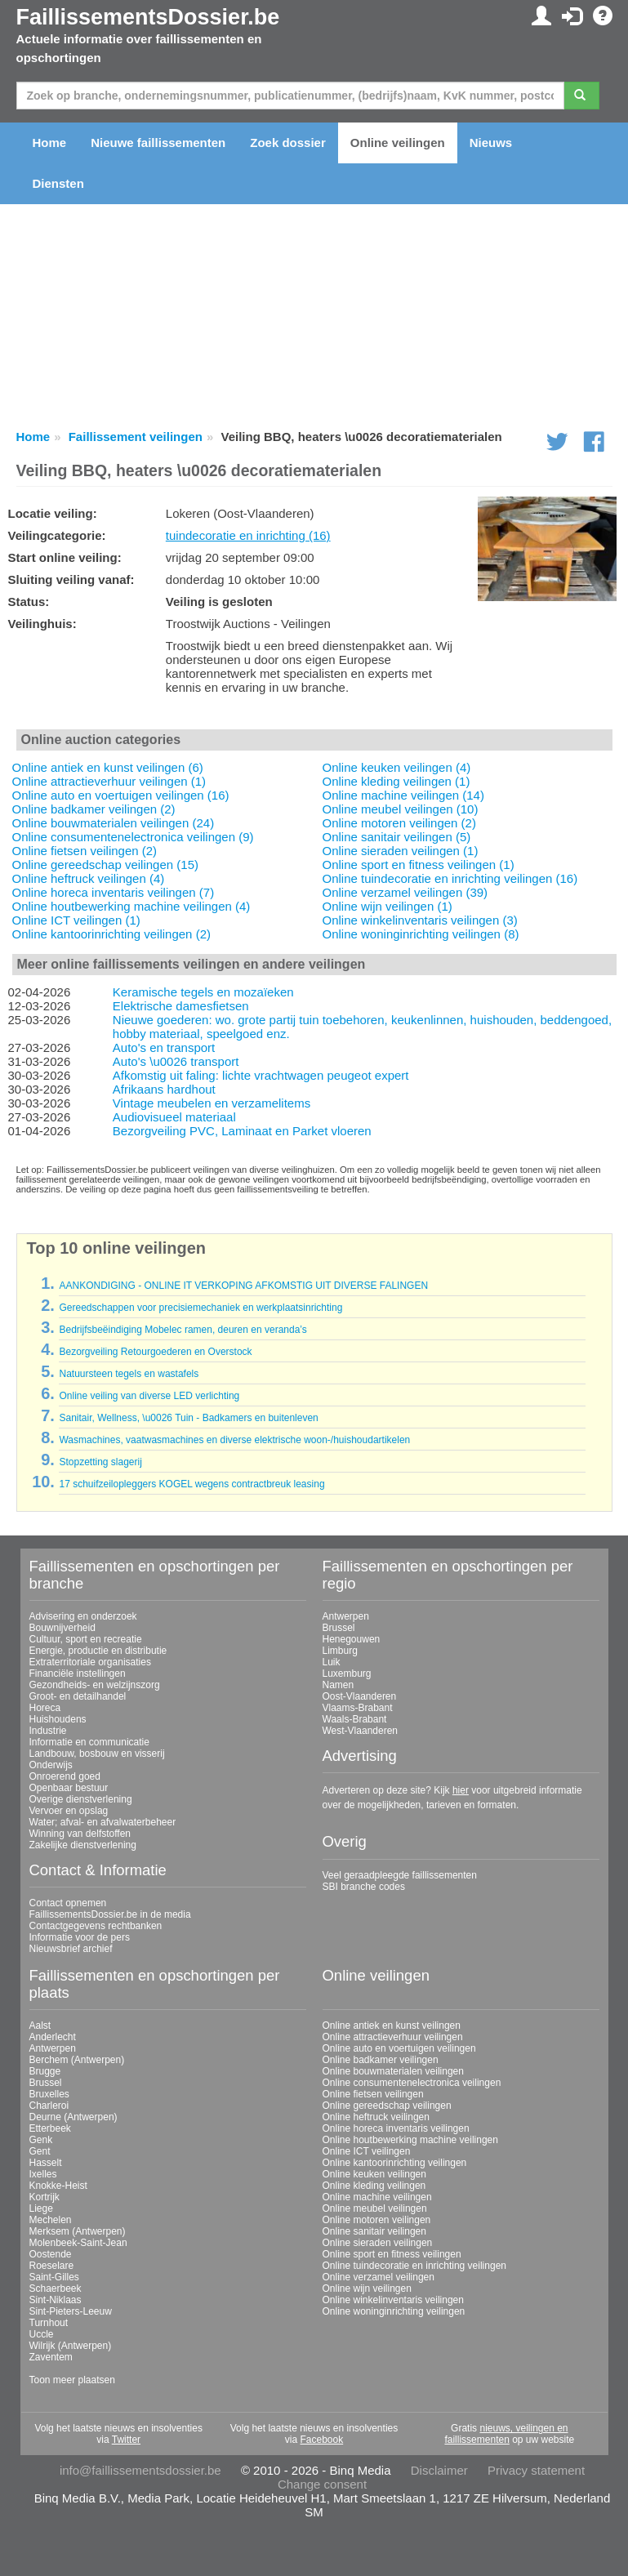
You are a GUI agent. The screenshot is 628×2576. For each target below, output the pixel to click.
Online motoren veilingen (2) (399, 823)
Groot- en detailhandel (78, 1696)
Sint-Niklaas (55, 2300)
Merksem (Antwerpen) (77, 2231)
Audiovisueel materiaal (174, 1117)
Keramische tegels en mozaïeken (203, 992)
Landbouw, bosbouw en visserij (97, 1753)
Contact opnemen (68, 1903)
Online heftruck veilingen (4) (88, 878)
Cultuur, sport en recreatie (85, 1639)
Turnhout (49, 2323)
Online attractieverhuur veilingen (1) (109, 781)
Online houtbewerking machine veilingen (410, 2140)
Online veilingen (397, 142)
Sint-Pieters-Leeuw (70, 2311)
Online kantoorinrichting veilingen (395, 2162)
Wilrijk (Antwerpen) (70, 2345)
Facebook (321, 2439)
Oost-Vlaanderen (360, 1696)
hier (460, 1790)
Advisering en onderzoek (83, 1616)
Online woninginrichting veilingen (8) (421, 934)
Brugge (45, 2071)
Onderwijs (51, 1765)
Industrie (48, 1730)
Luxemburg (347, 1673)
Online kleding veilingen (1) (396, 781)
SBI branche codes (364, 1886)
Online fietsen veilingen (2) (85, 851)
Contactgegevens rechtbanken (96, 1926)
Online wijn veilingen (367, 2288)
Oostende (50, 2254)
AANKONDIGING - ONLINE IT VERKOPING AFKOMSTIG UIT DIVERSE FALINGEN (243, 1285)
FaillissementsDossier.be (148, 17)
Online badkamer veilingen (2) (94, 809)
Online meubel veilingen (375, 2208)
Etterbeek (50, 2128)
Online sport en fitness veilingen (392, 2254)
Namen (338, 1685)
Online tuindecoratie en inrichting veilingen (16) (450, 878)
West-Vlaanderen (361, 1730)
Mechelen (50, 2220)
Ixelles (43, 2174)
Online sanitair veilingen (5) (397, 837)
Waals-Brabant (355, 1719)
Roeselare (51, 2265)
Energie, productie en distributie (98, 1650)
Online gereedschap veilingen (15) (105, 864)
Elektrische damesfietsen (181, 1006)
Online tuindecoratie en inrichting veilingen (414, 2265)
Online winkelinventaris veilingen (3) (420, 920)
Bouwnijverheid (62, 1627)
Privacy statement (536, 2470)
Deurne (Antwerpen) (73, 2117)
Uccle (41, 2334)
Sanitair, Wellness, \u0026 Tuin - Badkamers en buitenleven (188, 1418)
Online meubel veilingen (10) (401, 809)
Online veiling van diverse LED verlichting (149, 1396)
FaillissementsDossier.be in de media (110, 1914)
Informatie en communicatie (89, 1742)
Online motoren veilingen (377, 2220)
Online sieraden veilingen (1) (401, 851)
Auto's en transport (164, 1047)
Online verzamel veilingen (378, 2277)
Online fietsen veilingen (373, 2094)
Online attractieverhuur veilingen (393, 2037)
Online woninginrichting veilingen (394, 2311)
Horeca (45, 1708)
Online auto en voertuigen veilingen (399, 2048)
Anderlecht (52, 2037)
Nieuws (491, 142)
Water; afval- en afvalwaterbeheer (102, 1822)
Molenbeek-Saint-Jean (78, 2242)
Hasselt (45, 2162)
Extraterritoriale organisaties (90, 1662)
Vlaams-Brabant (358, 1708)
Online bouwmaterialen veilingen (393, 2071)
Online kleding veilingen (374, 2185)
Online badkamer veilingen (381, 2060)
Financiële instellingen (77, 1673)
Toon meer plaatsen (72, 2380)
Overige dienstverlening (80, 1799)
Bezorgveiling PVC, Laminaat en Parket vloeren (242, 1131)
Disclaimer (439, 2470)
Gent (40, 2151)
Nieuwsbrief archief (71, 1948)
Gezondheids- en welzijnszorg (94, 1685)
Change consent (322, 2484)
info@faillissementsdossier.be (140, 2470)
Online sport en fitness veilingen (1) (418, 864)
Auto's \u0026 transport (176, 1061)
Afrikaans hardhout (164, 1089)
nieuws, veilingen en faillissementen (506, 2433)
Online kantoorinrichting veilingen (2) (111, 934)
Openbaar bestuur (69, 1788)
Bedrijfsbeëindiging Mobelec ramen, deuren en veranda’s (182, 1329)
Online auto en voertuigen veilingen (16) (120, 795)
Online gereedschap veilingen (387, 2105)
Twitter (126, 2439)
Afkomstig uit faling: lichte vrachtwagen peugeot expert (261, 1075)
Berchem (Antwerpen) (77, 2060)
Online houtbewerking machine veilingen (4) (131, 906)
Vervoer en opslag (69, 1810)
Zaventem (51, 2357)
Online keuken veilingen (374, 2174)
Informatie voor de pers (79, 1937)
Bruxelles (49, 2094)
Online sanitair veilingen (374, 2231)
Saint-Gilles (54, 2277)
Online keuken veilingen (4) (397, 767)
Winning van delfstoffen (80, 1833)
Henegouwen (352, 1639)
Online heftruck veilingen (376, 2117)
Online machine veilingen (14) (403, 795)
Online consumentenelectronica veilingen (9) (133, 837)
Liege (41, 2208)
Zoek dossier (288, 142)
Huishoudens (58, 1719)
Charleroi (49, 2105)
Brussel (339, 1627)
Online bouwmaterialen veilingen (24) (113, 823)
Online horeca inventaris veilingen (396, 2128)
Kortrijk (44, 2197)
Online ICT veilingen (367, 2151)
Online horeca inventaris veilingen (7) (113, 892)
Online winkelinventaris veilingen (393, 2300)
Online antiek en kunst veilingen (392, 2025)
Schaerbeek (55, 2288)
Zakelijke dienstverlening (82, 1845)
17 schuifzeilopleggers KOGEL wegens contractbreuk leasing (191, 1484)
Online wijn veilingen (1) (387, 906)
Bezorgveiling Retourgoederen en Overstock (155, 1351)
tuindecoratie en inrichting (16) (248, 535)
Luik (332, 1662)
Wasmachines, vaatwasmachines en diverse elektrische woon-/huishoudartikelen (234, 1440)
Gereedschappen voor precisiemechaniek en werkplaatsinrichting (200, 1307)
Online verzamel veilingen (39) (405, 892)
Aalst (40, 2025)
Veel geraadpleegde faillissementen (400, 1875)
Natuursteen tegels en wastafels (128, 1373)
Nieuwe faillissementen (158, 142)
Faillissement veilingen (136, 436)
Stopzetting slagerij (100, 1462)
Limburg (340, 1650)
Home (50, 142)
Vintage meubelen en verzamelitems (211, 1103)
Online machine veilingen (377, 2197)
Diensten (58, 183)
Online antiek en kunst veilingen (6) (107, 767)
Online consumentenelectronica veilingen (412, 2082)
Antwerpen (346, 1616)
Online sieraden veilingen (378, 2242)
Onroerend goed (64, 1776)
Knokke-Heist (58, 2185)
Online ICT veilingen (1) (76, 920)
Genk (41, 2140)
